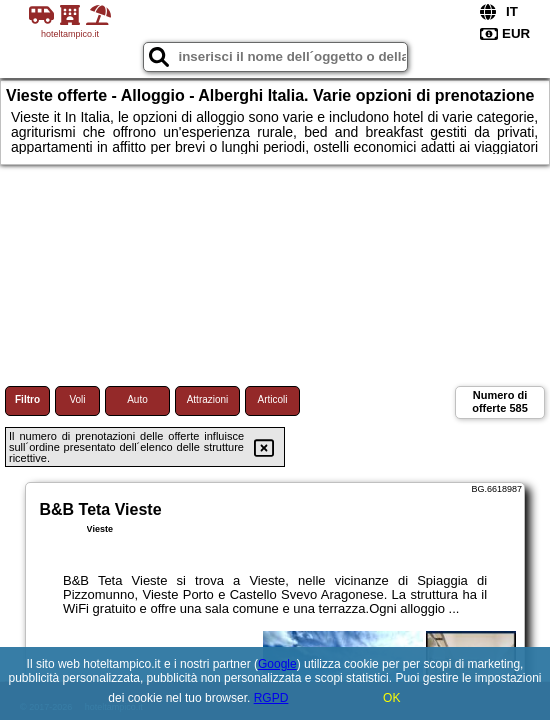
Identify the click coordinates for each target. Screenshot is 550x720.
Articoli (272, 399)
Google (277, 664)
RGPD (271, 698)
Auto (137, 399)
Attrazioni (208, 399)
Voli (77, 399)
